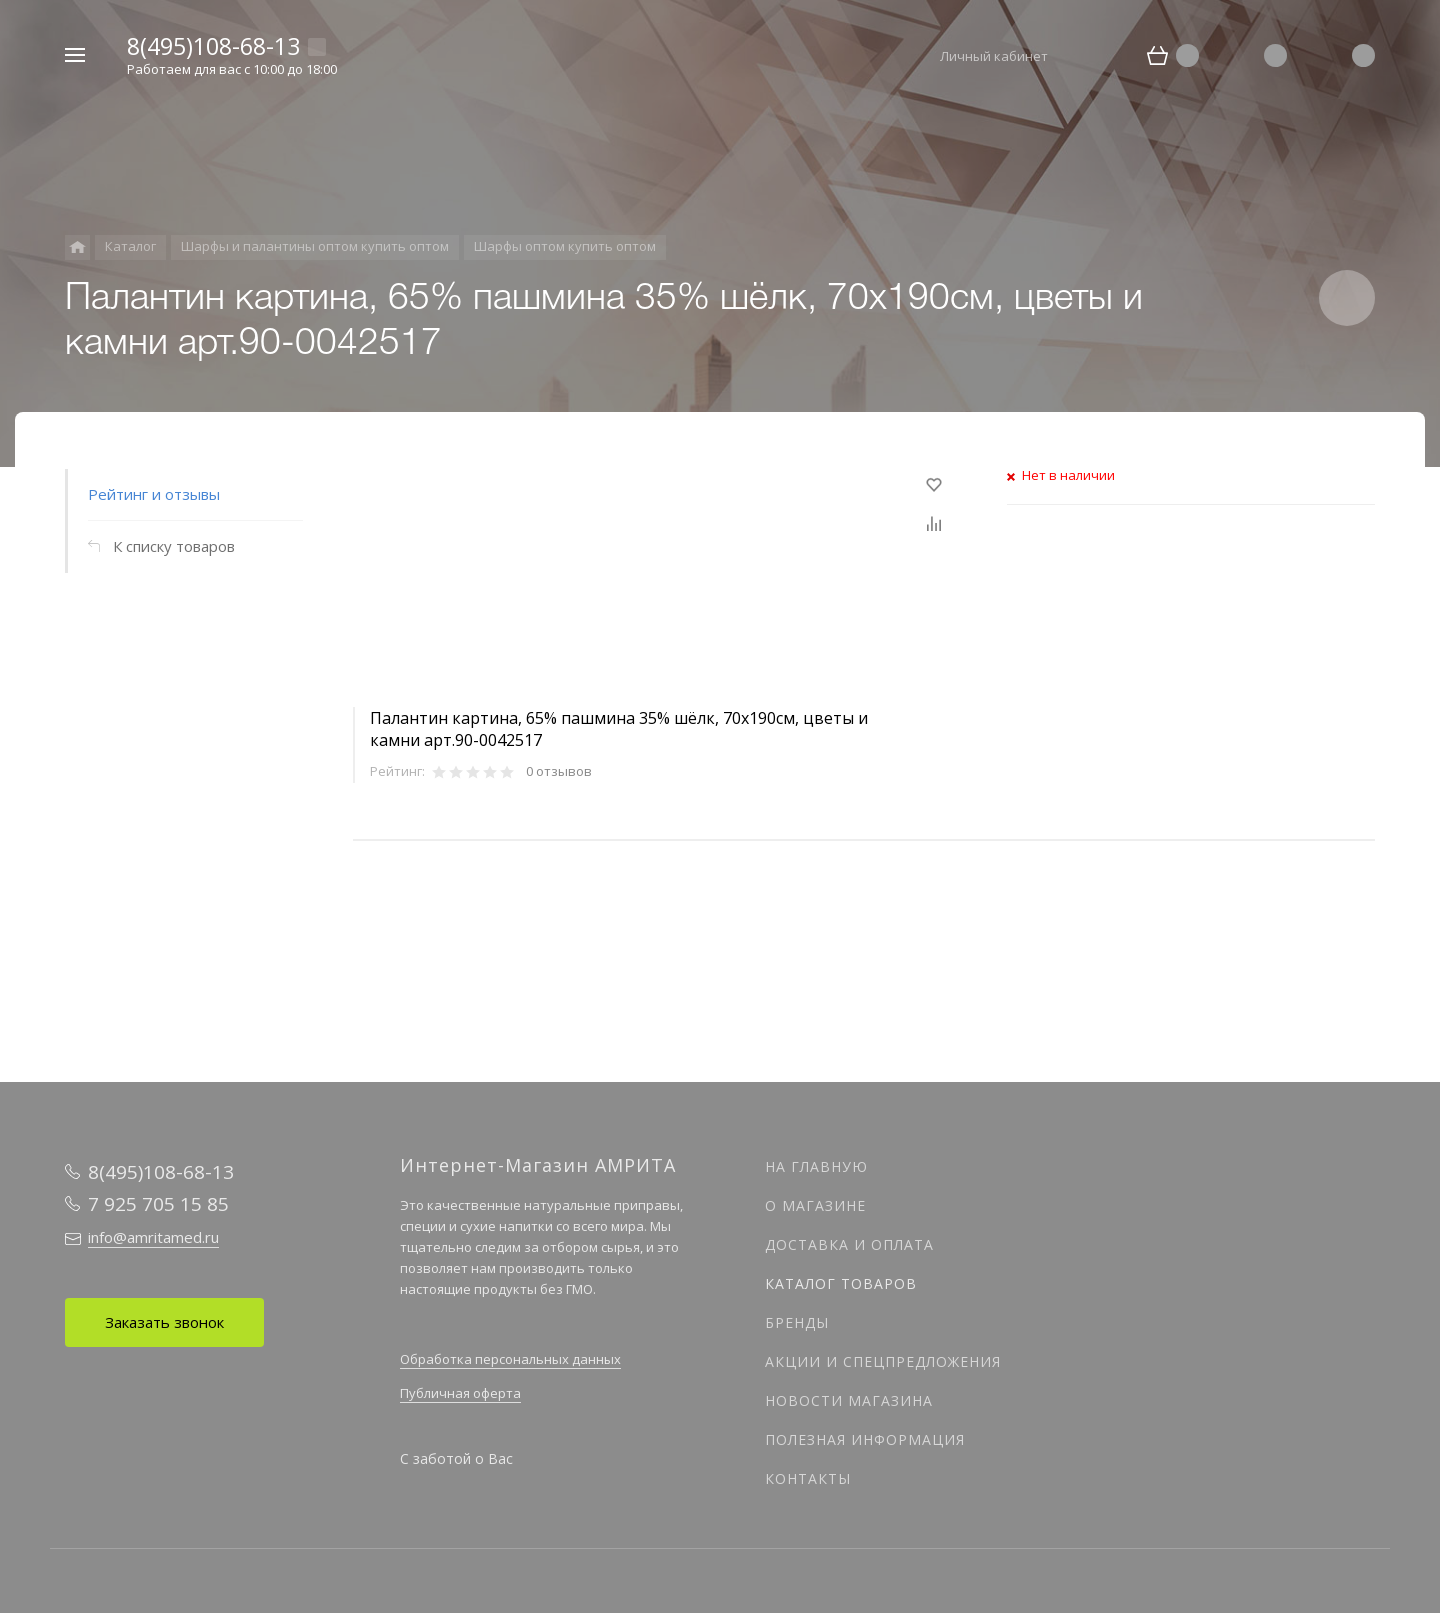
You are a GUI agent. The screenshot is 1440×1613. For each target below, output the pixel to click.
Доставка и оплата (849, 1244)
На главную (816, 1166)
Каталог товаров (841, 1283)
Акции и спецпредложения (883, 1361)
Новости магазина (849, 1400)
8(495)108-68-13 (213, 46)
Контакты (808, 1478)
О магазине (815, 1205)
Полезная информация (865, 1439)
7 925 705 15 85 (158, 1204)
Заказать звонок (164, 1322)
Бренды (797, 1322)
